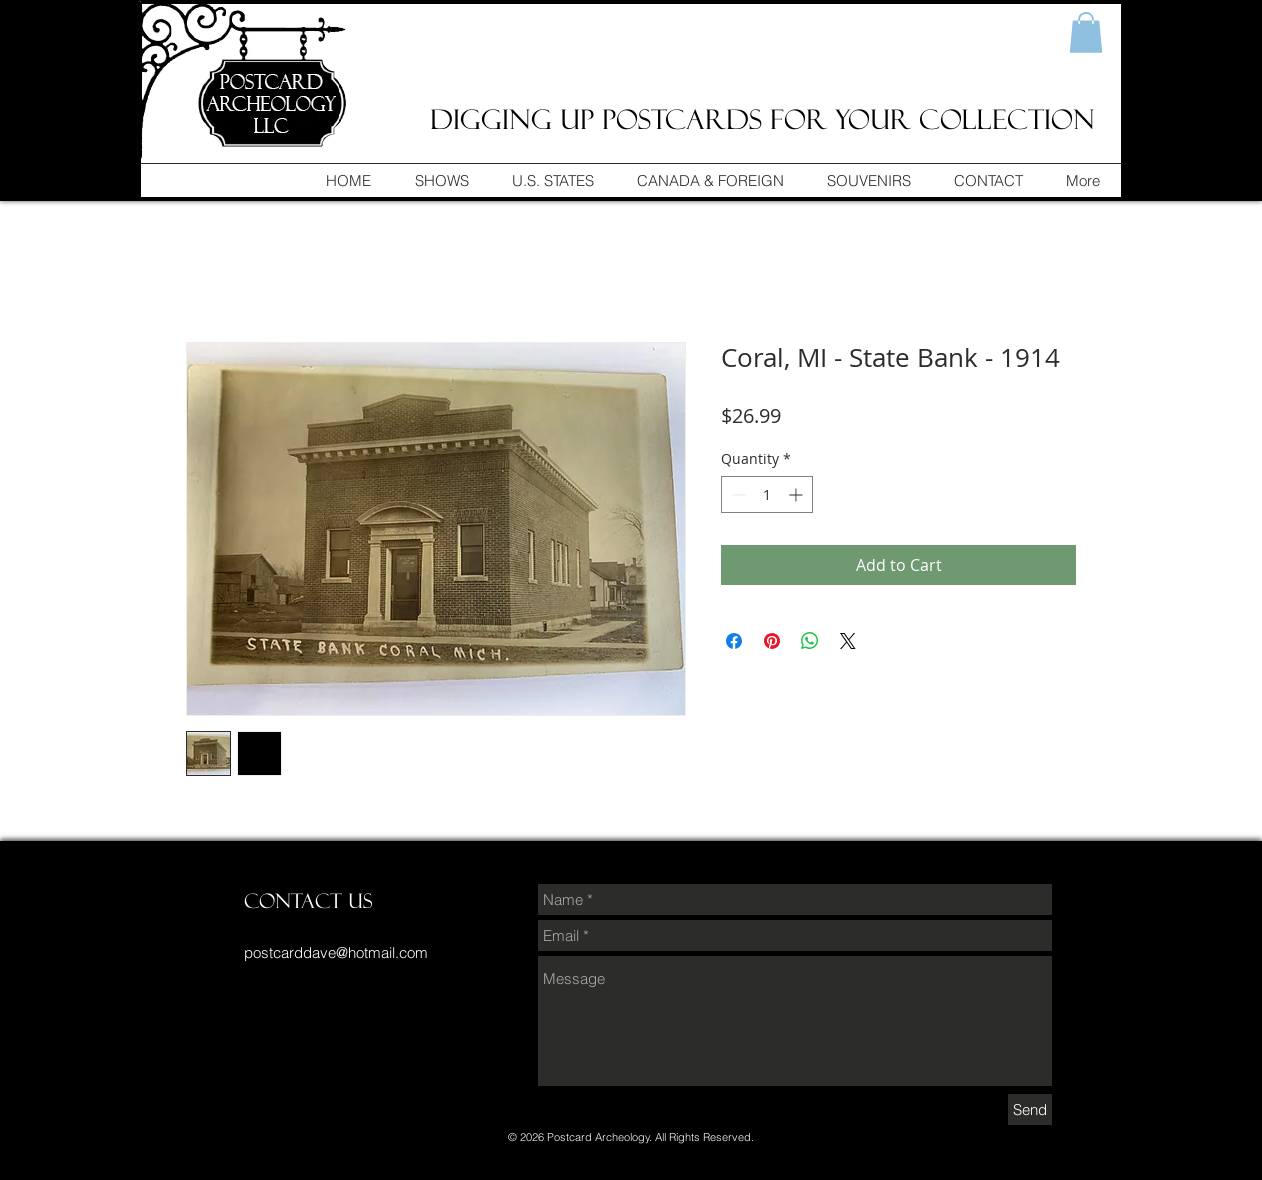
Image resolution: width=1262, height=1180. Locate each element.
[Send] (1030, 1109)
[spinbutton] (767, 494)
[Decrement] (736, 494)
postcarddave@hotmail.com (336, 952)
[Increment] (797, 494)
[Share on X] (848, 641)
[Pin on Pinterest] (772, 641)
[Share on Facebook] (734, 641)
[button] (1086, 32)
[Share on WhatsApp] (810, 641)
